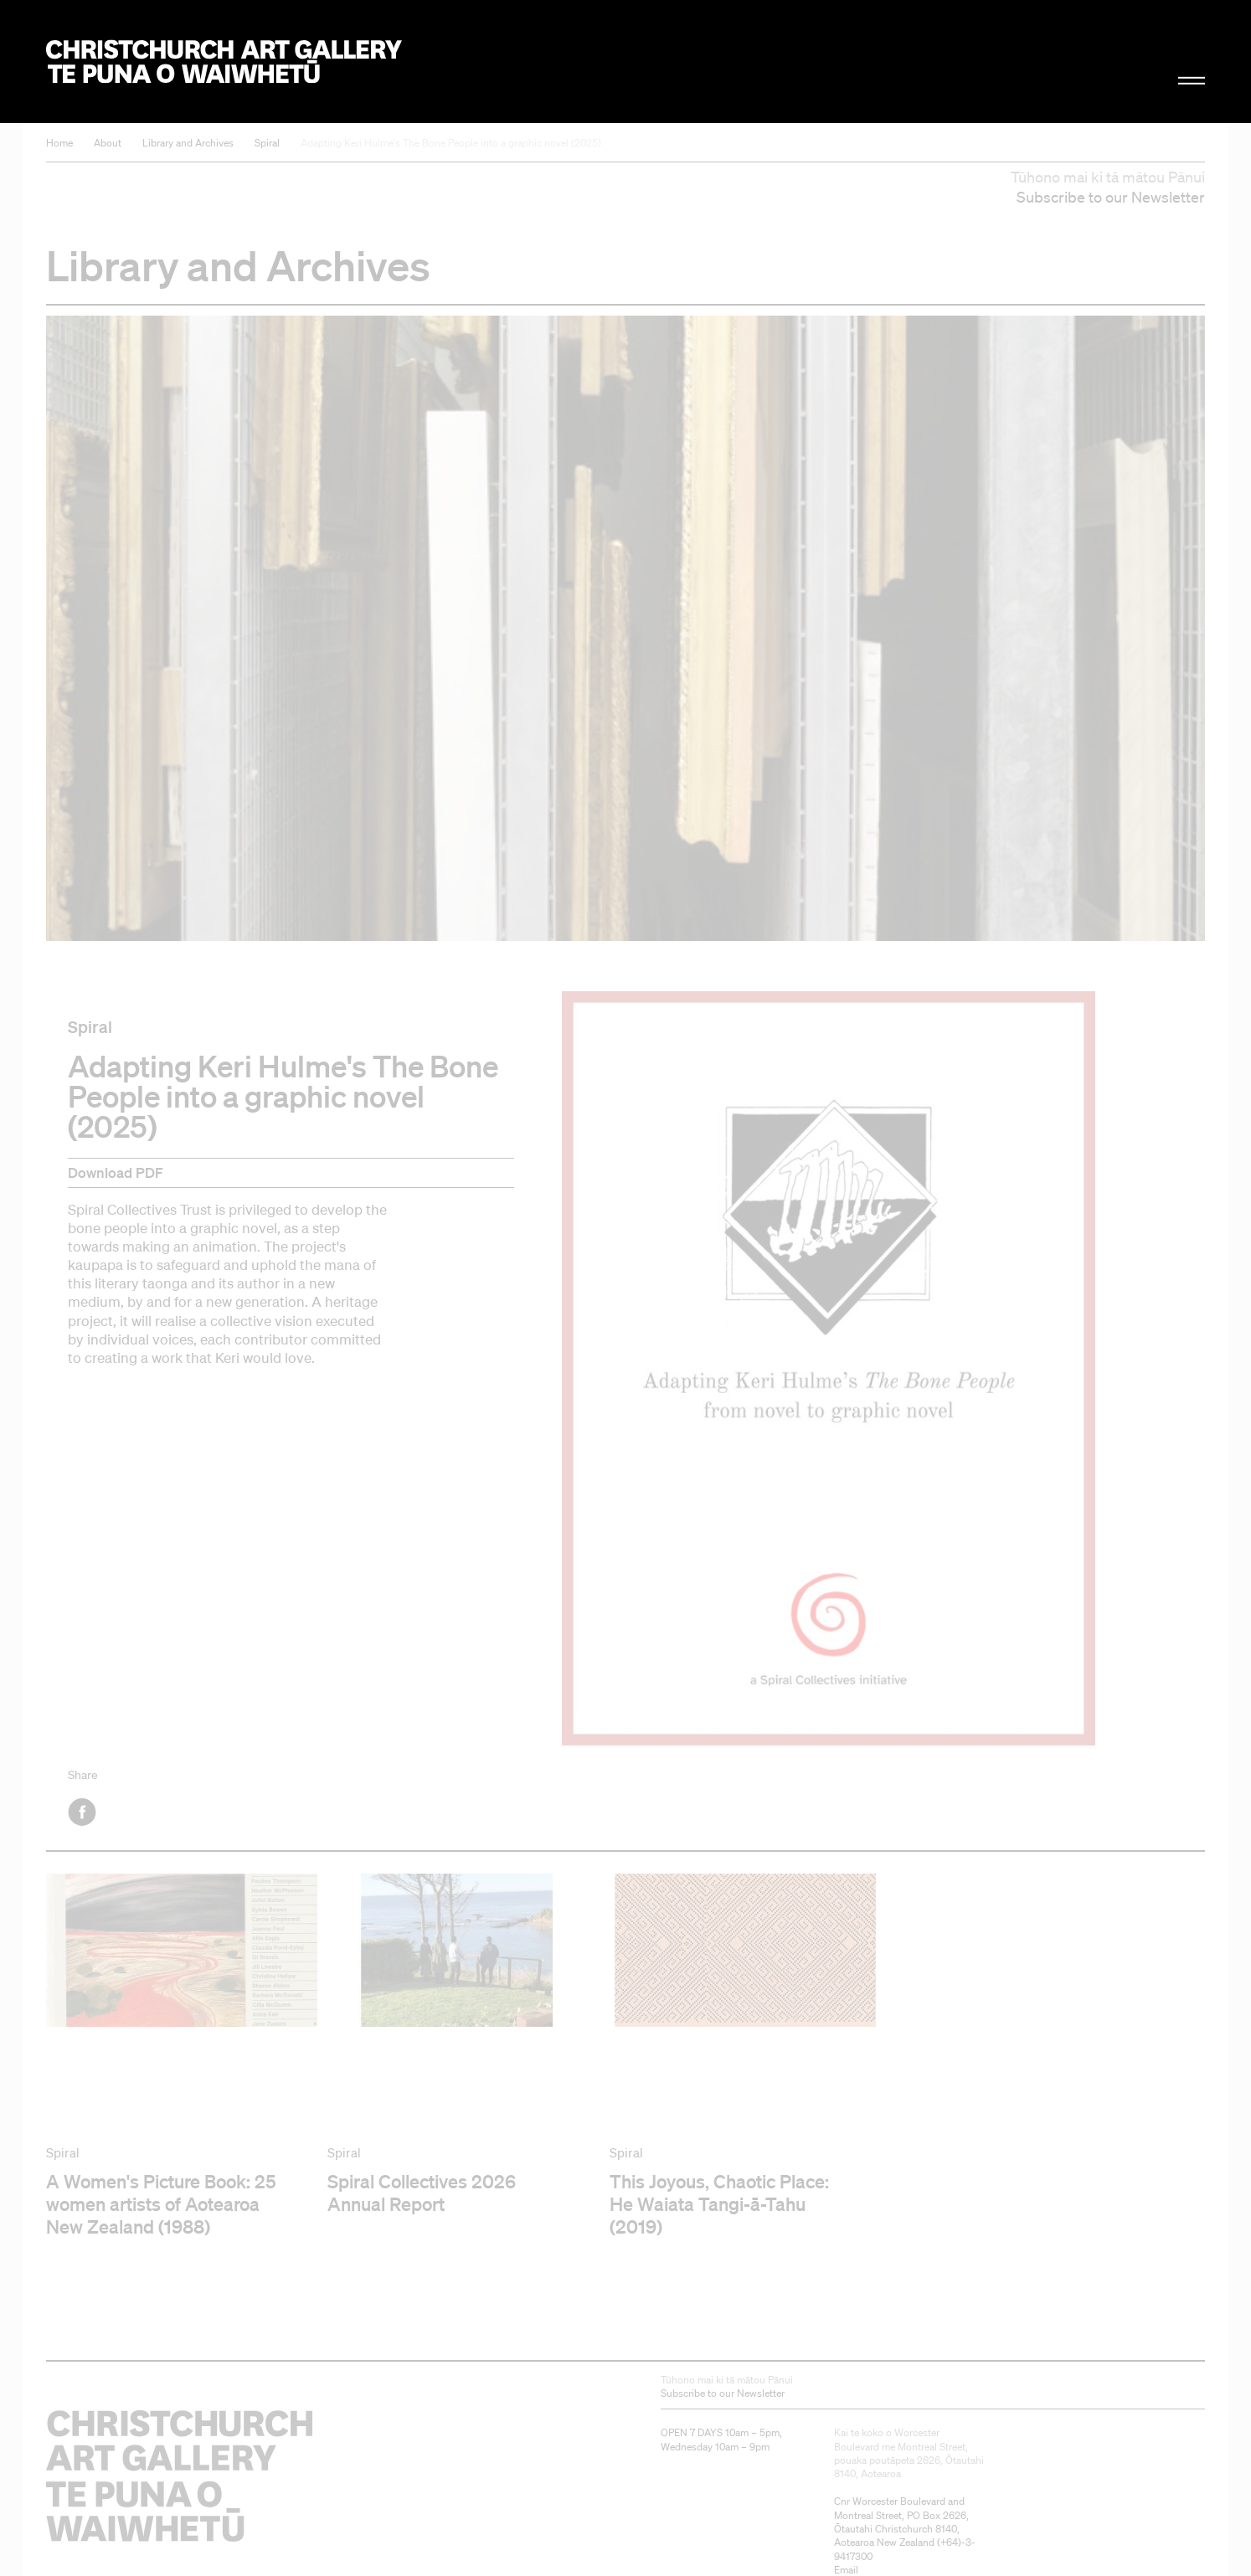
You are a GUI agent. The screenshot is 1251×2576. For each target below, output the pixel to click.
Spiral (267, 143)
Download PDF (115, 1172)
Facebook (83, 1812)
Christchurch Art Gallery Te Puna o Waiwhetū (224, 61)
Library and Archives (188, 143)
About (107, 143)
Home (59, 143)
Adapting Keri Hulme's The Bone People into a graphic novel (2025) (451, 143)
